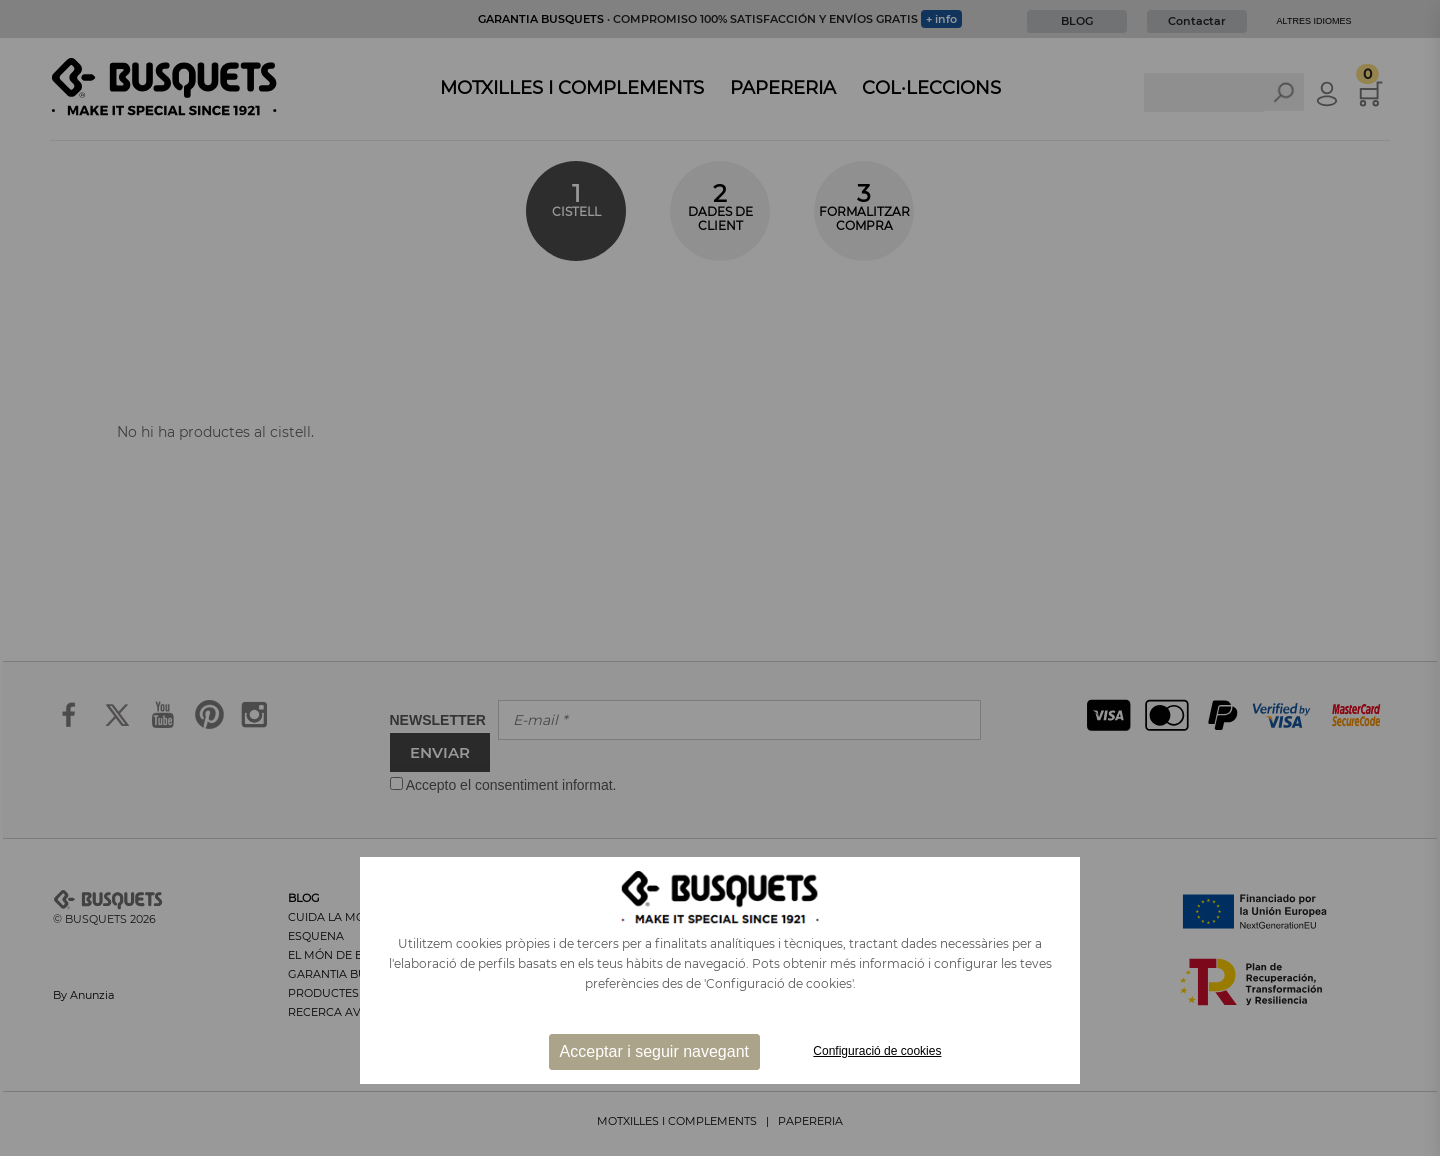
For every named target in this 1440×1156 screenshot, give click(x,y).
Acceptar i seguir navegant (654, 1051)
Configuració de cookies (877, 1051)
